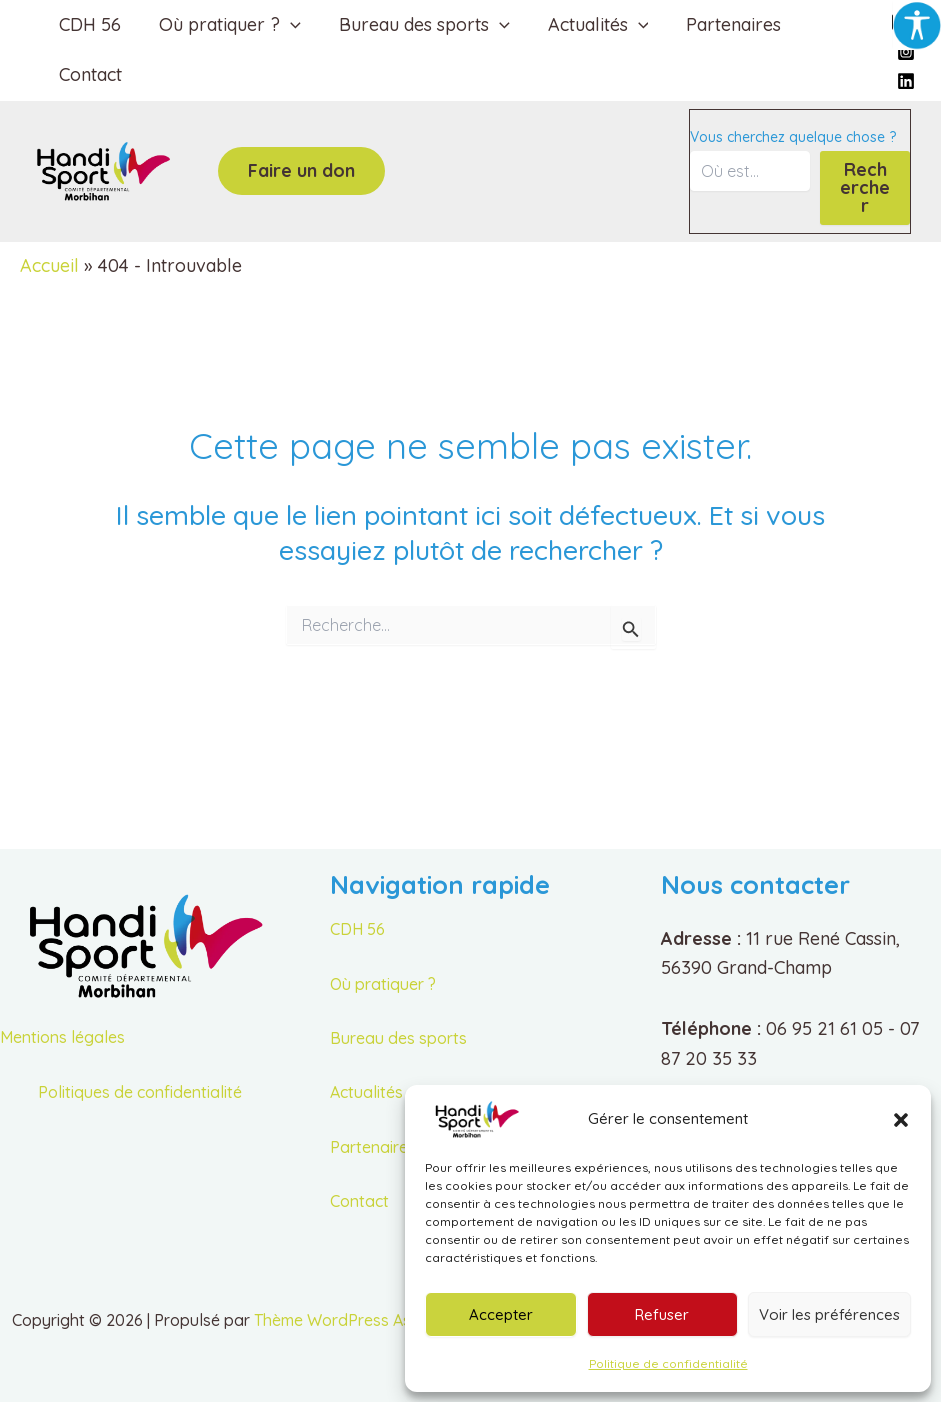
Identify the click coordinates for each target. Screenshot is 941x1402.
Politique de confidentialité (668, 1363)
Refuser (662, 1314)
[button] (901, 1120)
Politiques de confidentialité (140, 1092)
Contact (89, 74)
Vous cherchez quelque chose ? (793, 137)
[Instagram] (906, 52)
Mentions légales (62, 1037)
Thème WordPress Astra (343, 1320)
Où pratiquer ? (383, 984)
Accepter (501, 1314)
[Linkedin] (906, 81)
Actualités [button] (591, 25)
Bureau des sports (398, 1038)
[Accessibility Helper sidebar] (917, 24)
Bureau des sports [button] (419, 25)
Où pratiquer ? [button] (227, 25)
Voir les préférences (829, 1314)
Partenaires (724, 24)
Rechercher (865, 187)
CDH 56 (89, 24)
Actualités (366, 1092)
